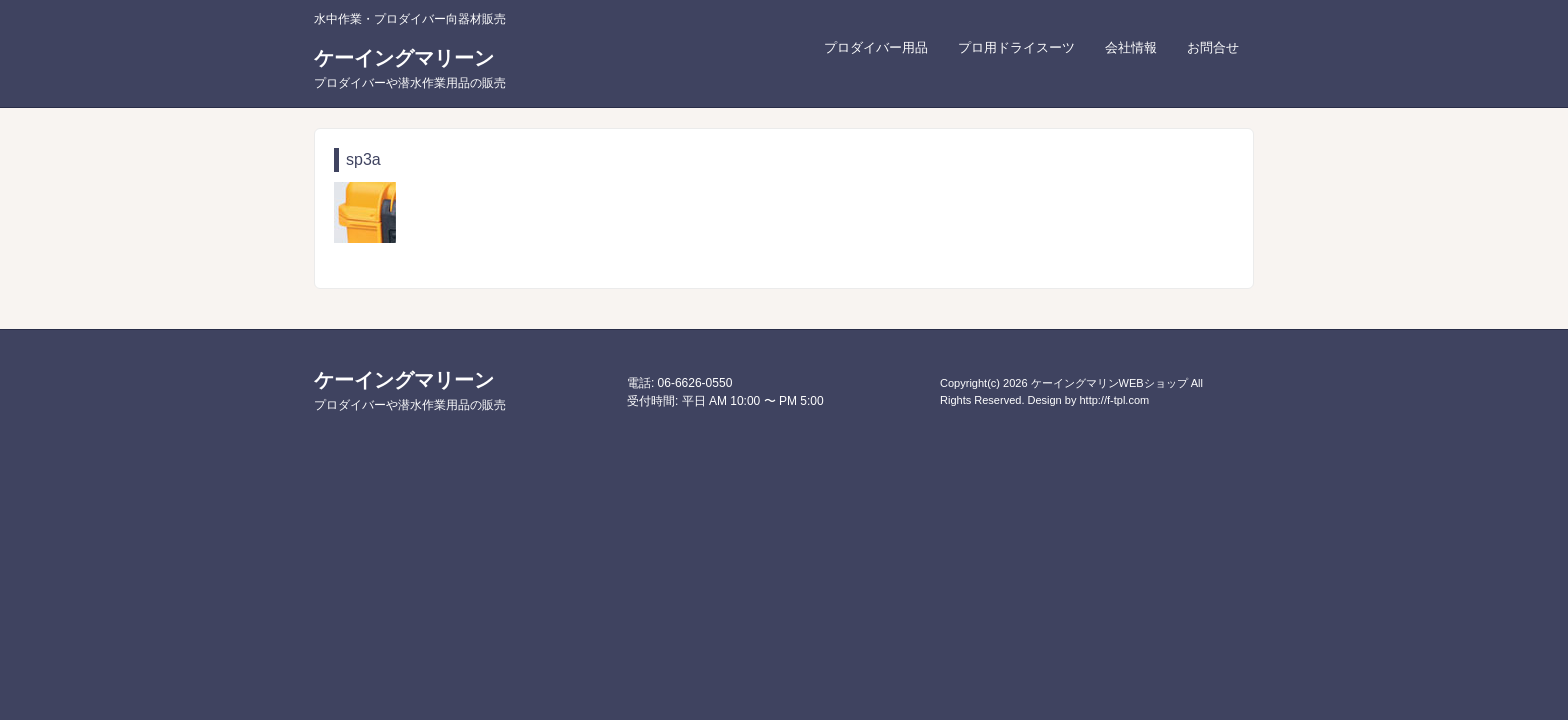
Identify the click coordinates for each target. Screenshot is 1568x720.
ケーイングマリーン (410, 68)
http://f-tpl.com (1114, 400)
